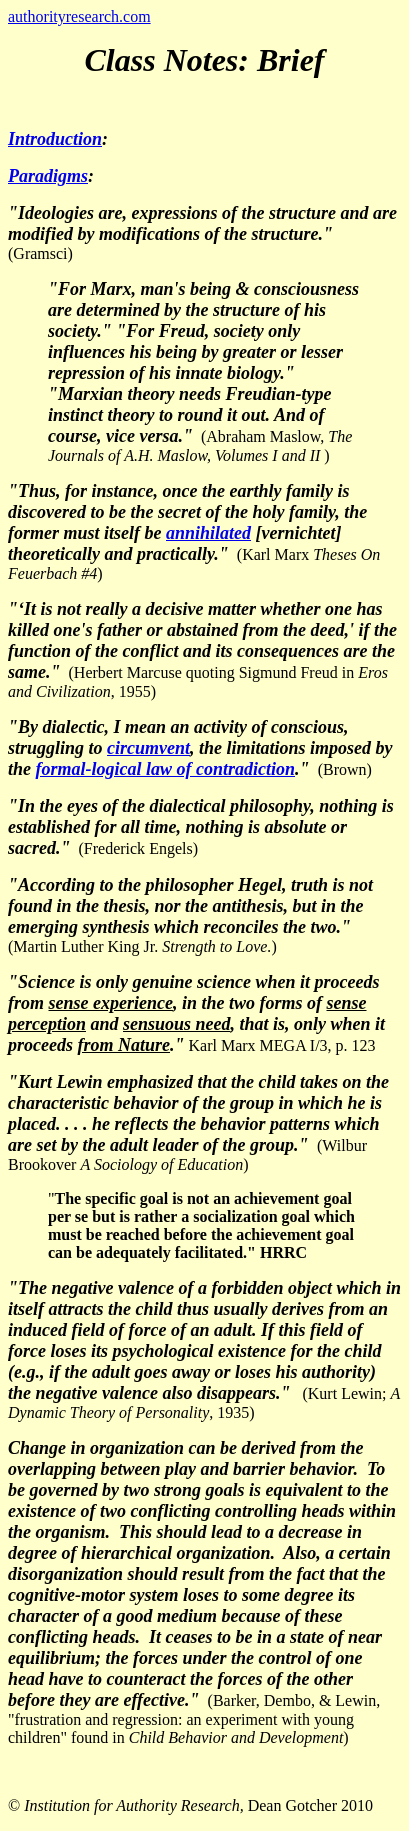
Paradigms (48, 176)
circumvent (148, 748)
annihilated (208, 533)
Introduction (55, 139)
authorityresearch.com (79, 16)
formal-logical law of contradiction (166, 769)
